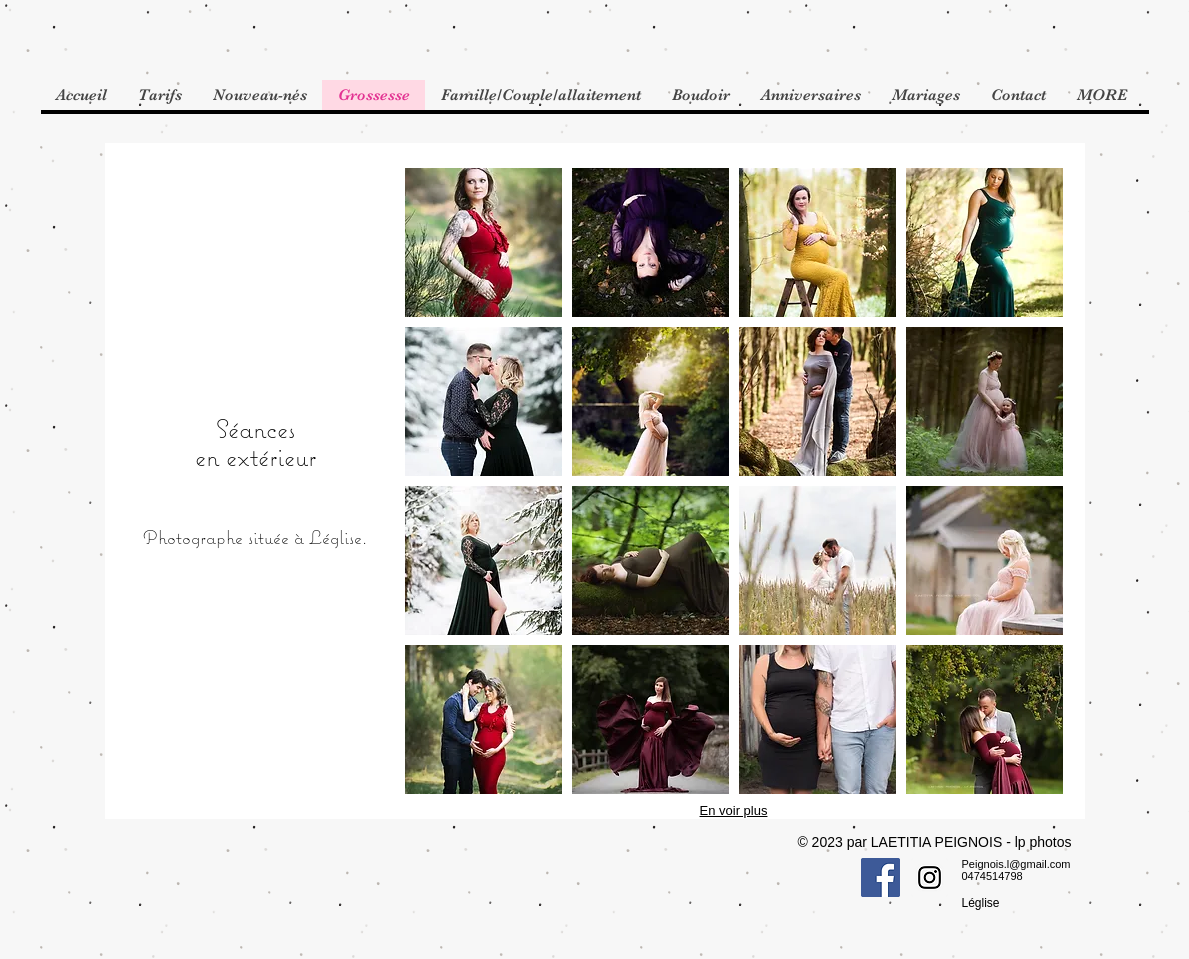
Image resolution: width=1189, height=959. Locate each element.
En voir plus (734, 810)
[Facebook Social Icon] (880, 877)
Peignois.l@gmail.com (1016, 864)
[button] (483, 242)
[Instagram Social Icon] (929, 877)
